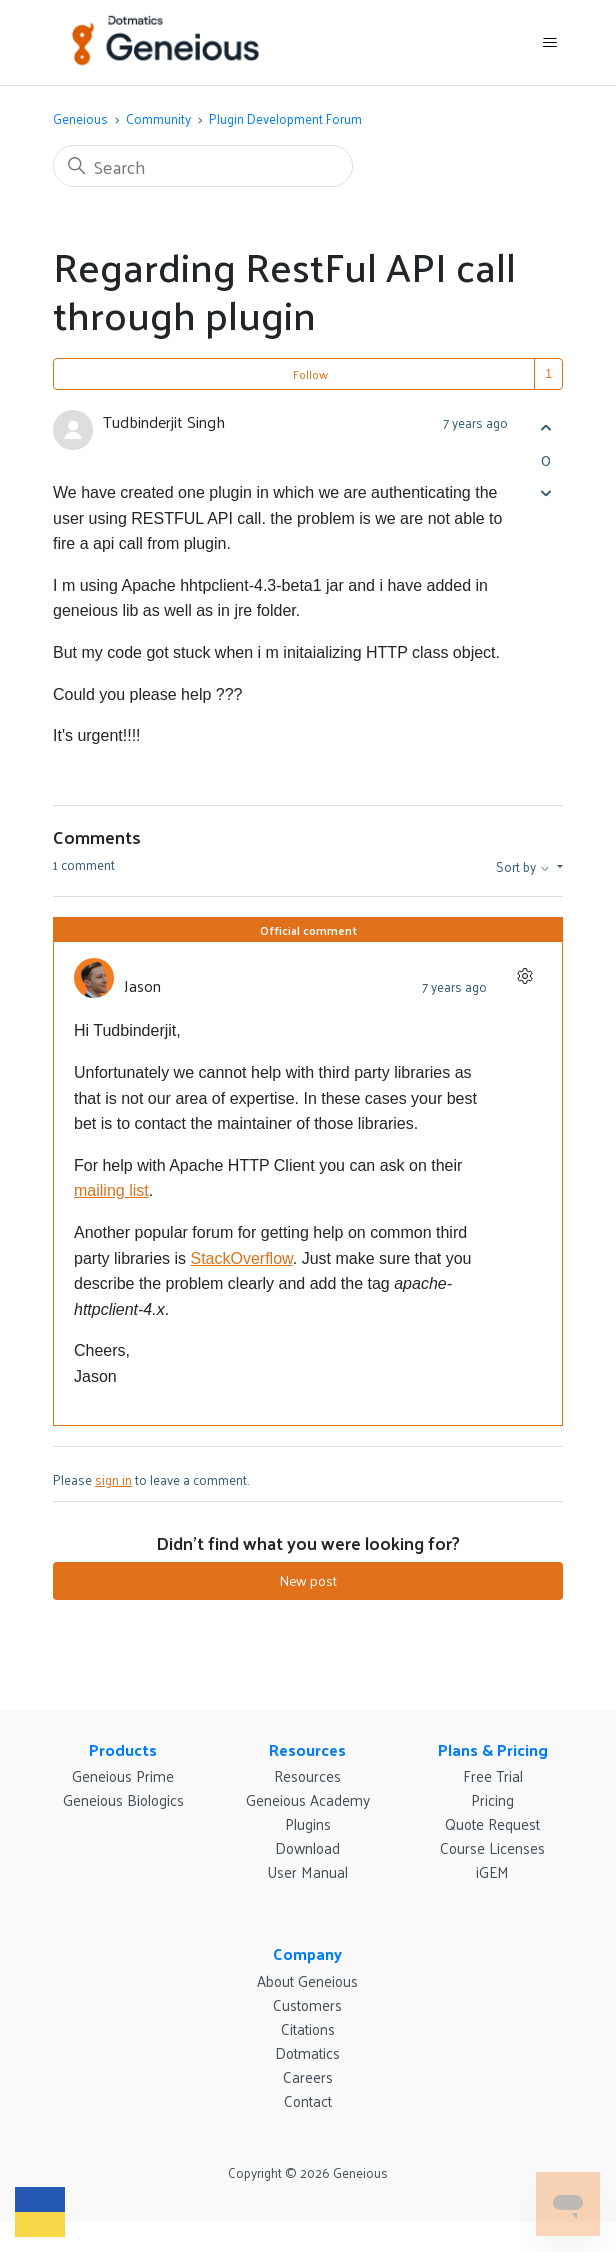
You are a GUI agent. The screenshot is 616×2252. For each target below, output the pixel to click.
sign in (113, 1479)
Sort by (525, 867)
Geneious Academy (308, 1799)
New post (308, 1580)
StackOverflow (241, 1258)
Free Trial (493, 1775)
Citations (308, 2028)
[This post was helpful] (545, 427)
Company (307, 1953)
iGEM (492, 1871)
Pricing (492, 1799)
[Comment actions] (524, 975)
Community (158, 118)
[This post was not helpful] (545, 492)
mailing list (111, 1190)
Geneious (80, 118)
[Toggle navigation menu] (549, 43)
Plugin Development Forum (285, 118)
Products (123, 1749)
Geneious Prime (123, 1775)
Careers (308, 2076)
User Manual (307, 1871)
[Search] (203, 166)
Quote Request (492, 1823)
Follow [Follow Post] (310, 374)
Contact (308, 2100)
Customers (307, 2004)
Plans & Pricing (493, 1749)
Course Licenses (492, 1847)
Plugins (308, 1823)
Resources (307, 1749)
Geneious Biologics (123, 1799)
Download (307, 1847)
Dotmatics (307, 2052)
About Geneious (307, 1980)
